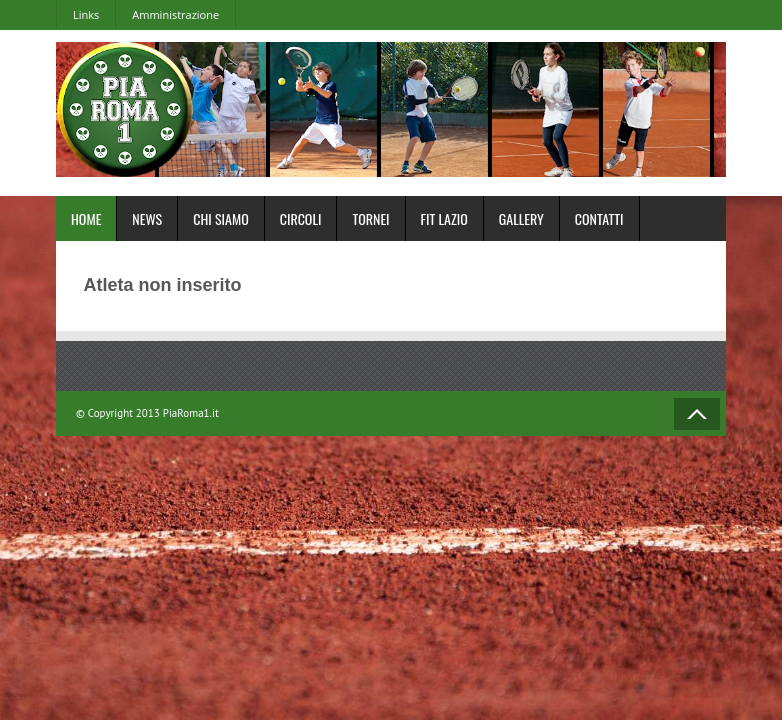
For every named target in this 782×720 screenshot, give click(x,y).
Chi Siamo (221, 218)
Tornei (370, 218)
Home (86, 218)
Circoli (301, 218)
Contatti (599, 218)
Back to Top (697, 414)
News (147, 218)
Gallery (521, 218)
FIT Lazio (444, 218)
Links (86, 14)
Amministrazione (175, 14)
